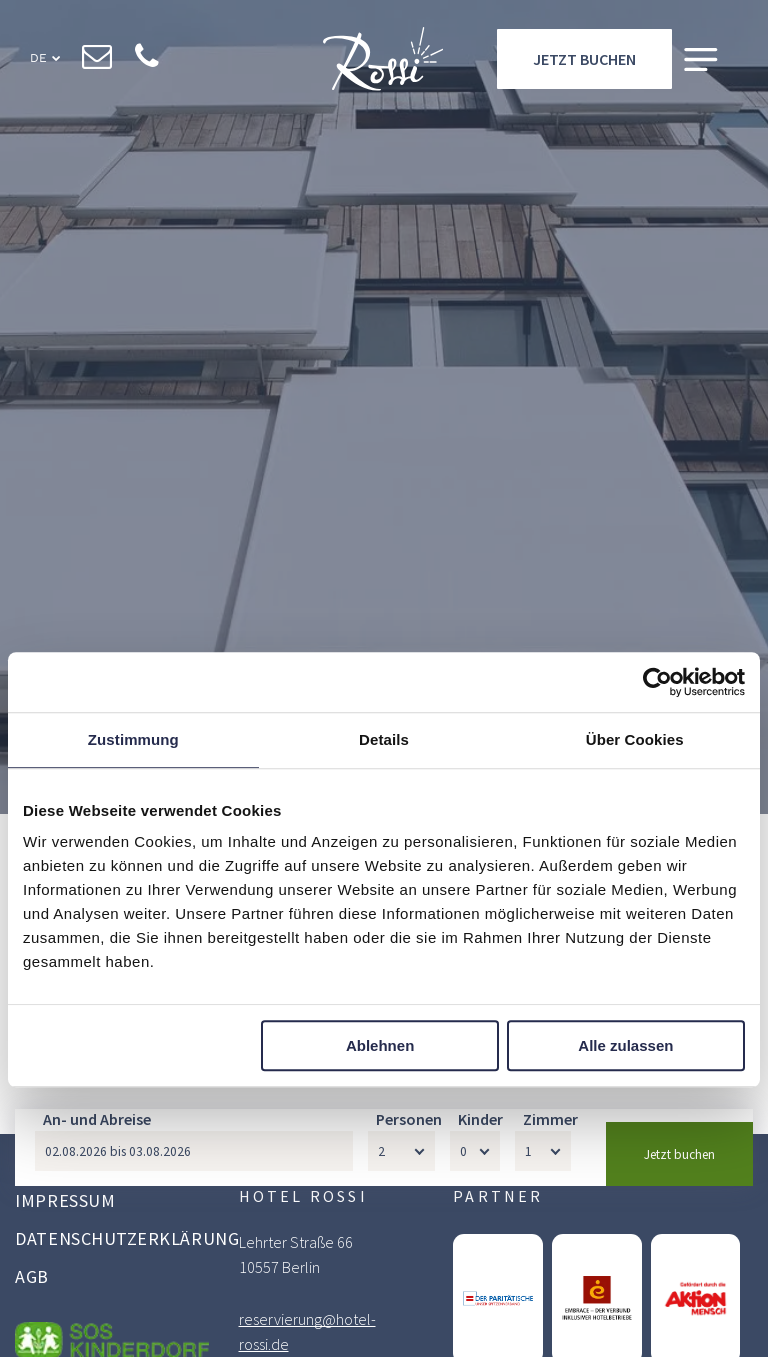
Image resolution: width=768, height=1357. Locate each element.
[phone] (147, 61)
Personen (409, 1290)
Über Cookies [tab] (635, 739)
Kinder (480, 1290)
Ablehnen (380, 1045)
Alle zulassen (625, 1045)
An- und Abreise (97, 1290)
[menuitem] (127, 1203)
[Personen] (401, 1322)
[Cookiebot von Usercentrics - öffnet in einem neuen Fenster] (657, 682)
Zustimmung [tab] (133, 739)
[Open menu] (701, 61)
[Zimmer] (543, 1322)
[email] (97, 61)
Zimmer (550, 1290)
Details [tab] (384, 739)
